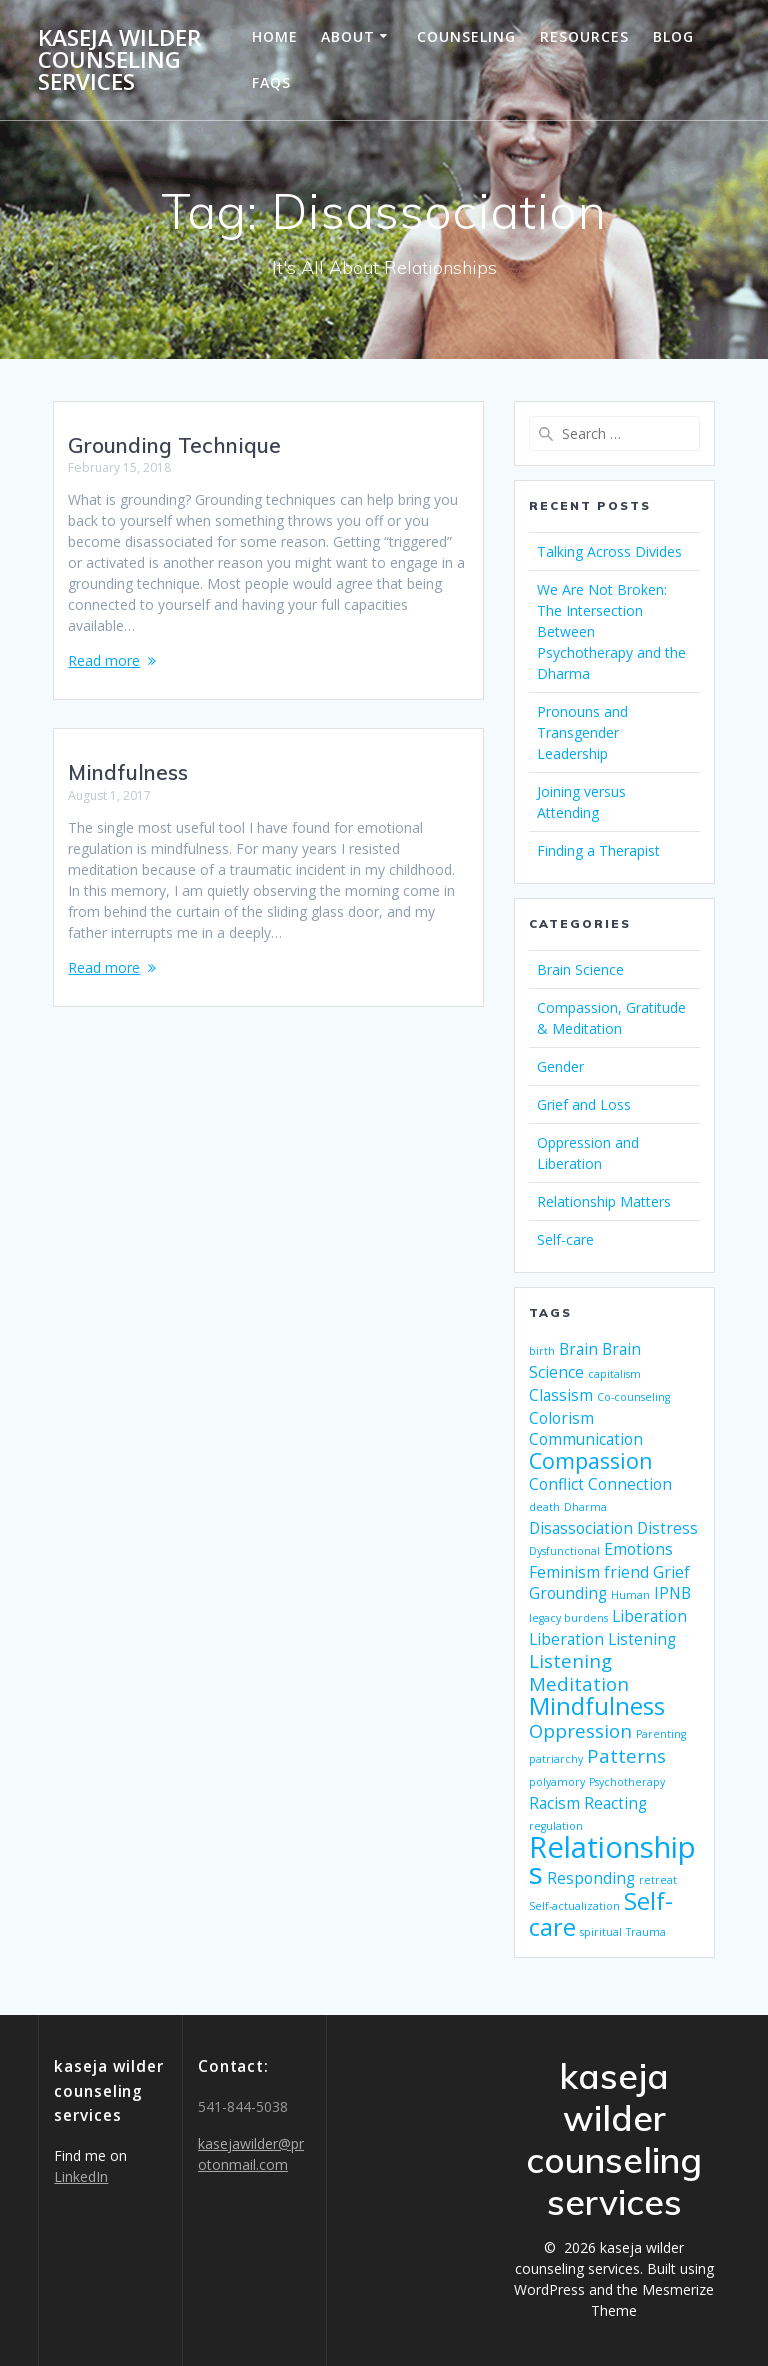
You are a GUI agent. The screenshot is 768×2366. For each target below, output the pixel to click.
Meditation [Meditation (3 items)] (579, 1683)
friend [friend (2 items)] (626, 1572)
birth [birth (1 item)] (542, 1351)
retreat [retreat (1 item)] (658, 1880)
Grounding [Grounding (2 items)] (568, 1593)
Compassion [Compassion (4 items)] (591, 1460)
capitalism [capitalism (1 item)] (614, 1374)
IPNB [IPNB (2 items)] (672, 1593)
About (348, 36)
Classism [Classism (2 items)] (561, 1395)
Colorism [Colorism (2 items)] (561, 1418)
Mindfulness (128, 772)
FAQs (271, 82)
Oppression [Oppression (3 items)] (580, 1730)
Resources (584, 36)
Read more (104, 660)
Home (275, 36)
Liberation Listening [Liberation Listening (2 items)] (602, 1639)
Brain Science (580, 969)
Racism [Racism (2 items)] (554, 1803)
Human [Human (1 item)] (630, 1595)
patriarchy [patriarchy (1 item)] (556, 1759)
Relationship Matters (604, 1201)
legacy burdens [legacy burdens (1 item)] (568, 1618)
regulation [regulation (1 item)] (556, 1826)
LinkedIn (81, 2176)
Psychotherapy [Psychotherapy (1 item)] (627, 1782)
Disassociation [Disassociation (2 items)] (581, 1528)
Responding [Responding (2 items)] (591, 1878)
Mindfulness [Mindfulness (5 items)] (597, 1706)
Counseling (466, 36)
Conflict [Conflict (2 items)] (556, 1484)
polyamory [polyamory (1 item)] (557, 1782)
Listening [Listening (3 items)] (570, 1660)
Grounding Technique (174, 445)
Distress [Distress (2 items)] (667, 1528)
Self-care (565, 1239)
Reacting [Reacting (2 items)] (615, 1803)
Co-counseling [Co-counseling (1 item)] (633, 1397)
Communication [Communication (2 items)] (586, 1439)
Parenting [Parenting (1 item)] (661, 1734)
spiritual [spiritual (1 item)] (601, 1932)
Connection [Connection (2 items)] (630, 1484)
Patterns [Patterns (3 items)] (626, 1755)
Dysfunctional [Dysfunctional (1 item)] (564, 1551)
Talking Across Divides (609, 551)
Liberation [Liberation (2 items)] (649, 1616)
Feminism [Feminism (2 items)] (564, 1572)
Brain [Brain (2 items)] (578, 1349)
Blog (673, 36)
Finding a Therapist (598, 850)
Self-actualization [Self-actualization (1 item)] (574, 1906)
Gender (560, 1066)
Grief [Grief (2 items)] (671, 1572)
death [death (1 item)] (544, 1507)
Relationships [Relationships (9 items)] (612, 1860)
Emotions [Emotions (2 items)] (638, 1549)
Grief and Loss (584, 1104)
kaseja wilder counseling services (119, 60)
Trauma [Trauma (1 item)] (646, 1932)
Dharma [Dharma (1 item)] (585, 1507)
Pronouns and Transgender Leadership (582, 732)
